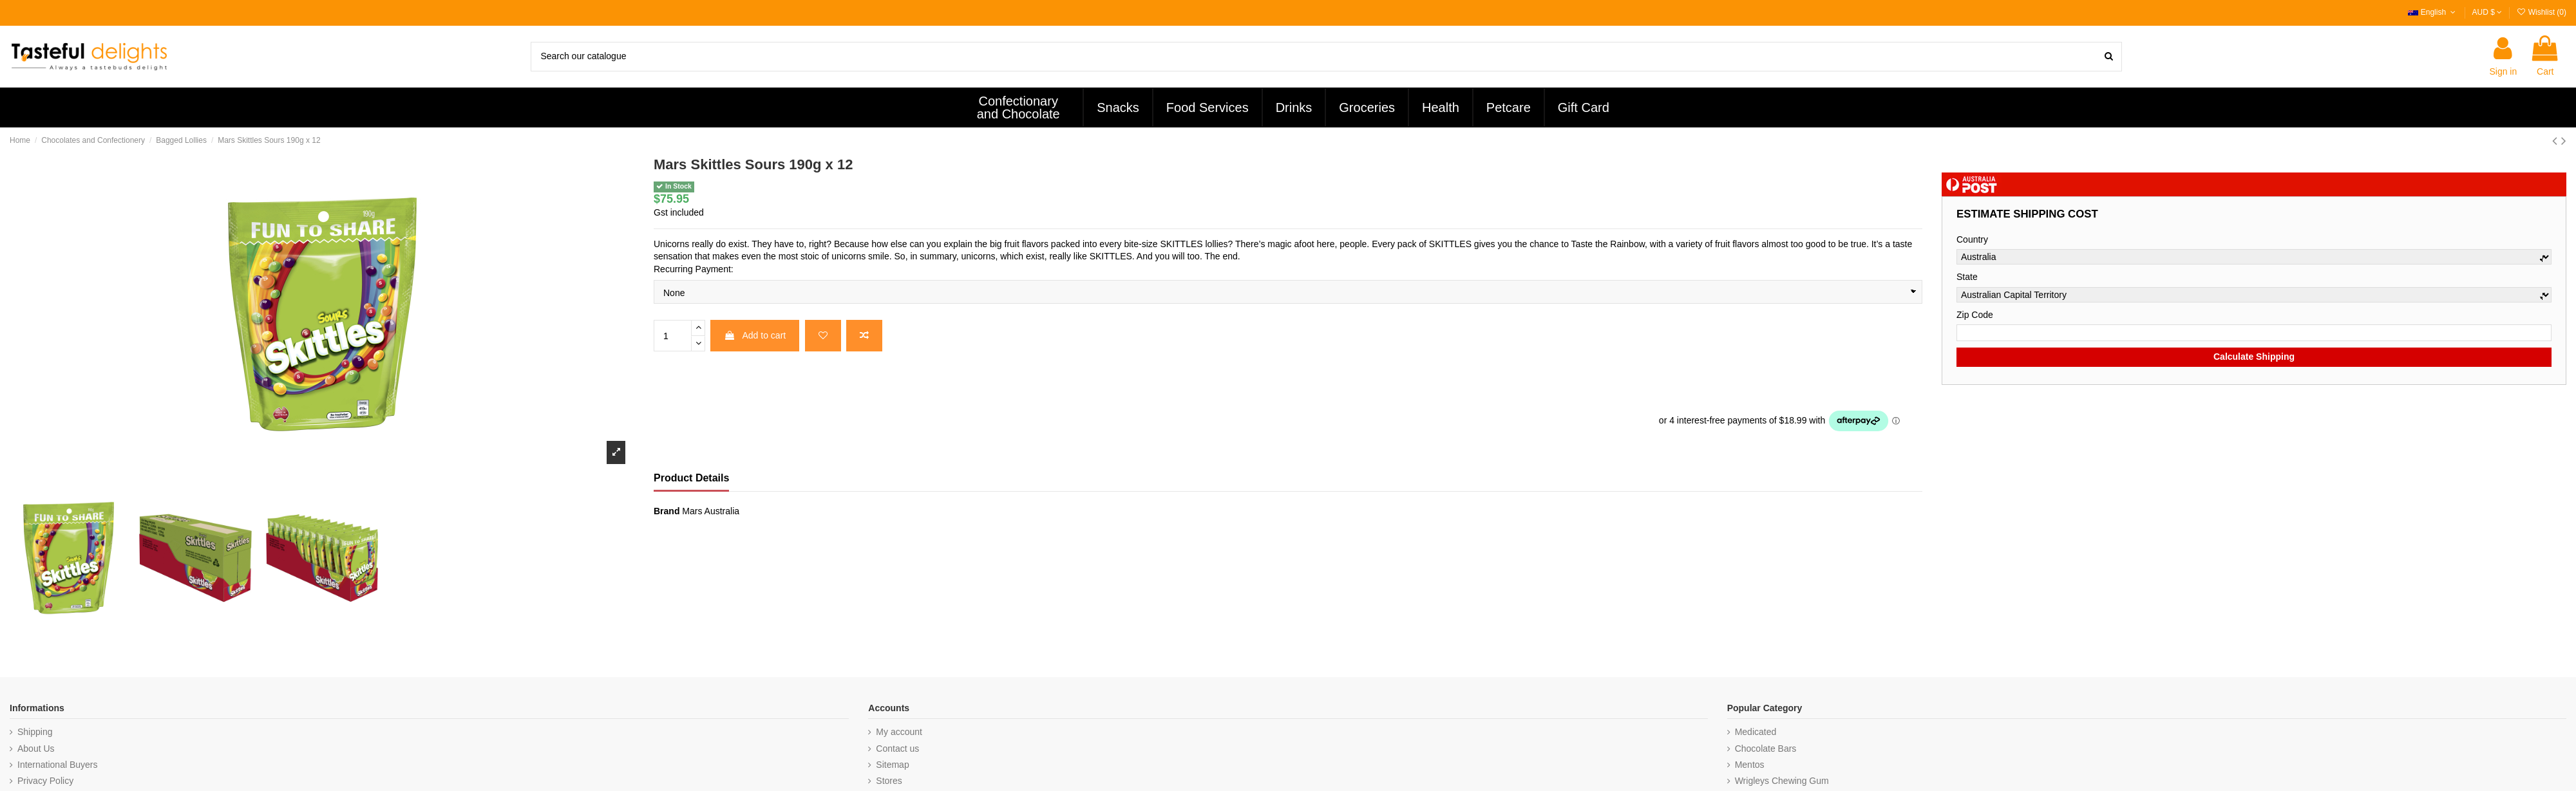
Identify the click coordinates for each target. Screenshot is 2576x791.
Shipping (35, 732)
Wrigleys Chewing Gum (1782, 781)
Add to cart (755, 335)
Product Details (691, 477)
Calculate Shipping (2254, 356)
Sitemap (892, 764)
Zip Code (1974, 315)
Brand (666, 511)
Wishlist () (2541, 12)
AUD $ (2487, 12)
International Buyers (57, 764)
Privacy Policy (45, 781)
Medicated (1756, 732)
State (1967, 277)
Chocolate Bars (1766, 748)
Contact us (897, 748)
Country (1972, 239)
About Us (36, 748)
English (2433, 12)
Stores (889, 781)
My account (899, 732)
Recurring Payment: (694, 269)
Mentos (1750, 764)
